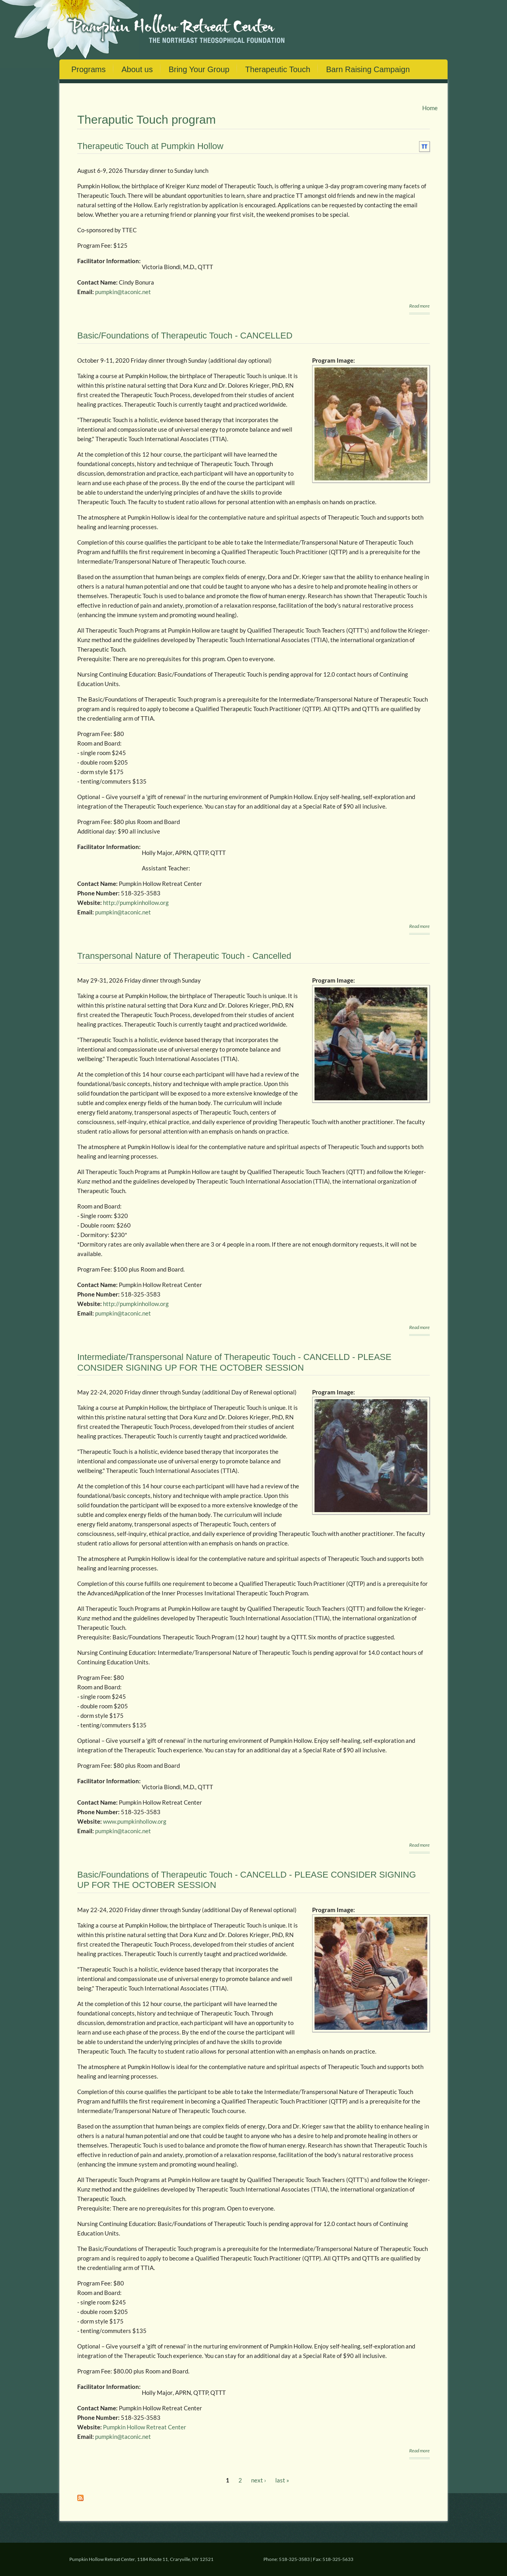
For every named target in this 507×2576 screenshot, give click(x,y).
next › (258, 2480)
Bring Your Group (199, 69)
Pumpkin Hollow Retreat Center (144, 2427)
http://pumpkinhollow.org (136, 902)
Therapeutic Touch (277, 69)
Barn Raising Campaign (368, 69)
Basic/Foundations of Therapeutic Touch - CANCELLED (184, 335)
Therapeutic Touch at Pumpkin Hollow (150, 146)
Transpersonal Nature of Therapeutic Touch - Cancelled (184, 956)
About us (137, 69)
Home (430, 107)
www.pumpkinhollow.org (134, 1821)
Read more (419, 306)
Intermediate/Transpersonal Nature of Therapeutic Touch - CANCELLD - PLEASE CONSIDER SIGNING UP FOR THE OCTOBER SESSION (234, 1362)
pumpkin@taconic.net (123, 291)
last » (282, 2480)
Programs (88, 69)
